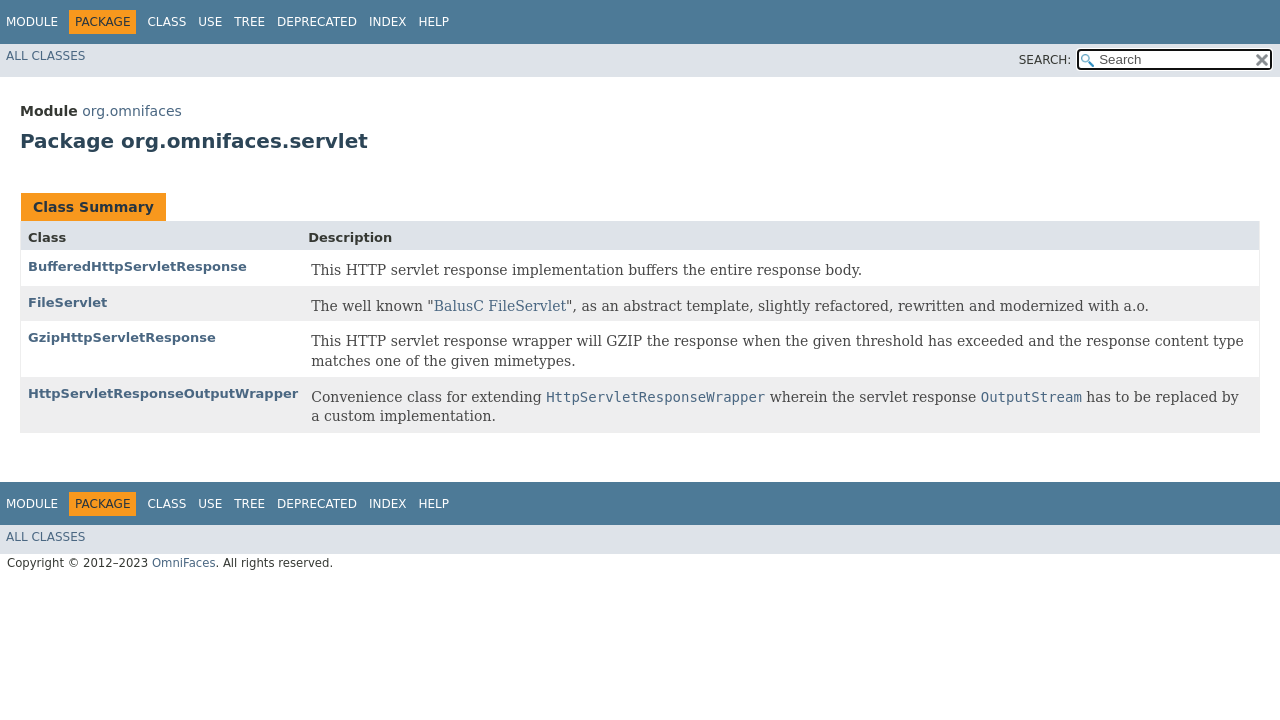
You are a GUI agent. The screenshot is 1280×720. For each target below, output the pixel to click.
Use (210, 22)
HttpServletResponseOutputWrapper (163, 393)
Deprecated (317, 22)
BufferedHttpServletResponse (137, 266)
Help (433, 22)
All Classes (45, 56)
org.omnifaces (132, 111)
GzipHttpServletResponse (122, 337)
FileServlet (67, 302)
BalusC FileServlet (500, 306)
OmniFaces (184, 563)
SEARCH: (1045, 60)
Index (388, 22)
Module (32, 22)
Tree (249, 22)
